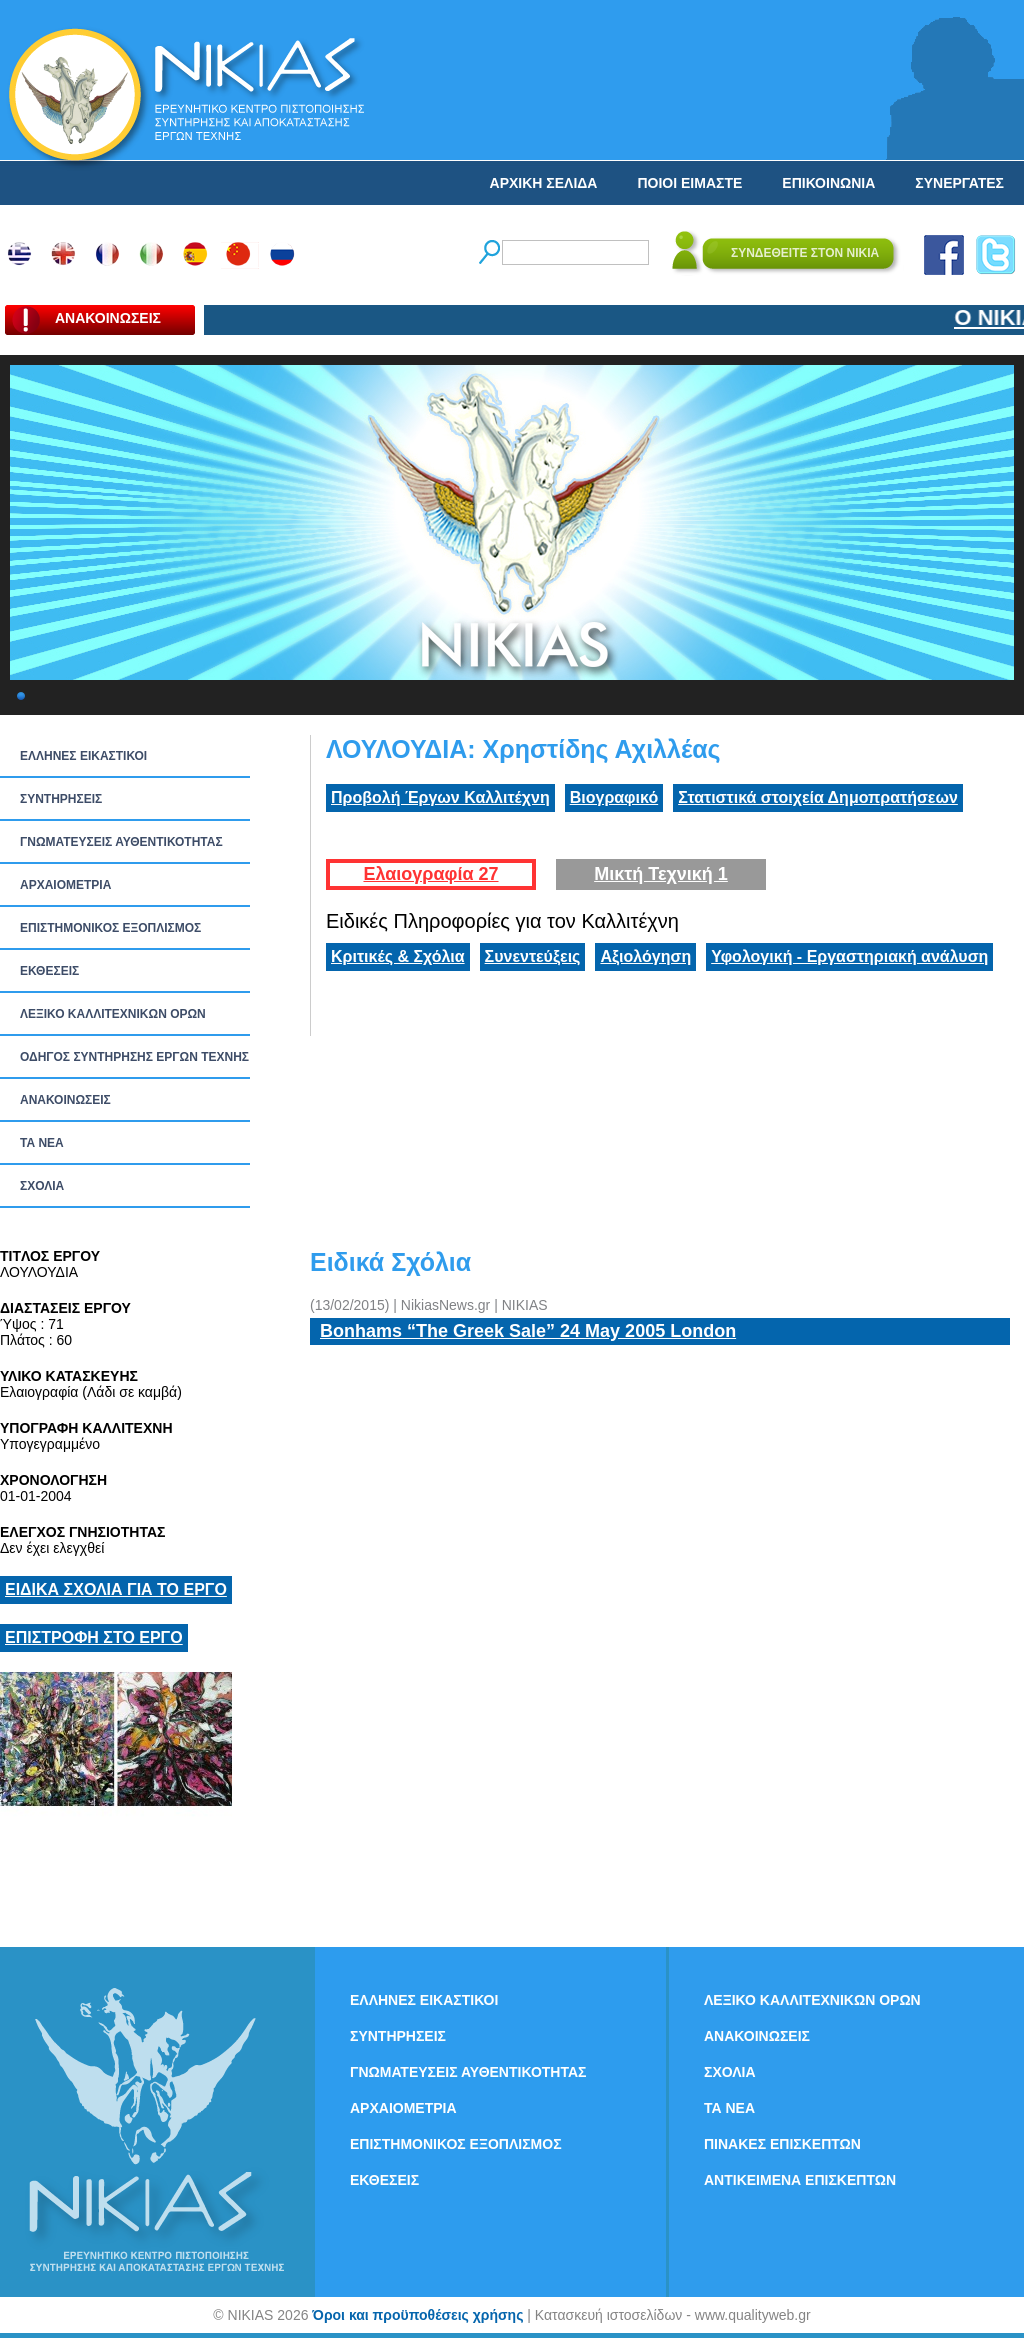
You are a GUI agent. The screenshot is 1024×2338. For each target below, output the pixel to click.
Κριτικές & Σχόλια (398, 956)
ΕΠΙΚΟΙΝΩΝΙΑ (828, 183)
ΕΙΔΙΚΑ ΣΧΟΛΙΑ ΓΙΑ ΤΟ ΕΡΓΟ (116, 1589)
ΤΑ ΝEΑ (42, 1143)
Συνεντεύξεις (533, 956)
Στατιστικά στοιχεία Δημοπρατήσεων (818, 797)
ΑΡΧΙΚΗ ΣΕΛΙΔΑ (544, 183)
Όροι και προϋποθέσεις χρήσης (417, 2315)
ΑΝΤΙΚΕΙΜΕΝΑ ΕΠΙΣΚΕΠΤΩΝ (800, 2180)
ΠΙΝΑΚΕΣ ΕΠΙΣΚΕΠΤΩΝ (782, 2144)
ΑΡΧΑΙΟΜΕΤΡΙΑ (65, 885)
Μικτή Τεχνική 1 (661, 874)
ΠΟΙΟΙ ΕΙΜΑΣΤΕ (689, 183)
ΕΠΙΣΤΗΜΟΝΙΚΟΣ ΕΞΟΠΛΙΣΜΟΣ (110, 928)
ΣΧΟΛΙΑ (42, 1186)
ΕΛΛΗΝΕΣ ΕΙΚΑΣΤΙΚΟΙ (83, 756)
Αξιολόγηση (645, 956)
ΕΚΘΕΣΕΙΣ (49, 971)
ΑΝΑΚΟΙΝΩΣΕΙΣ (65, 1100)
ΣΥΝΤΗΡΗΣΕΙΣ (61, 799)
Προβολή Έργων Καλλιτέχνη (440, 797)
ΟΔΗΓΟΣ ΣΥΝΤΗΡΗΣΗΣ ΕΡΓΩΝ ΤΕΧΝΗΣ (134, 1057)
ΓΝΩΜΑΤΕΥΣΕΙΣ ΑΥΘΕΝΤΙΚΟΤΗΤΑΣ (121, 842)
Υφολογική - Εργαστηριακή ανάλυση (849, 956)
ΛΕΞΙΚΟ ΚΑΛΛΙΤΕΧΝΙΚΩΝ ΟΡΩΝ (113, 1014)
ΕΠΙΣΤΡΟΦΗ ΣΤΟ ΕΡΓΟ (94, 1637)
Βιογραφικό (614, 797)
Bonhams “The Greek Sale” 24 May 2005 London (528, 1331)
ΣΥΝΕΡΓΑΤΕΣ (959, 183)
